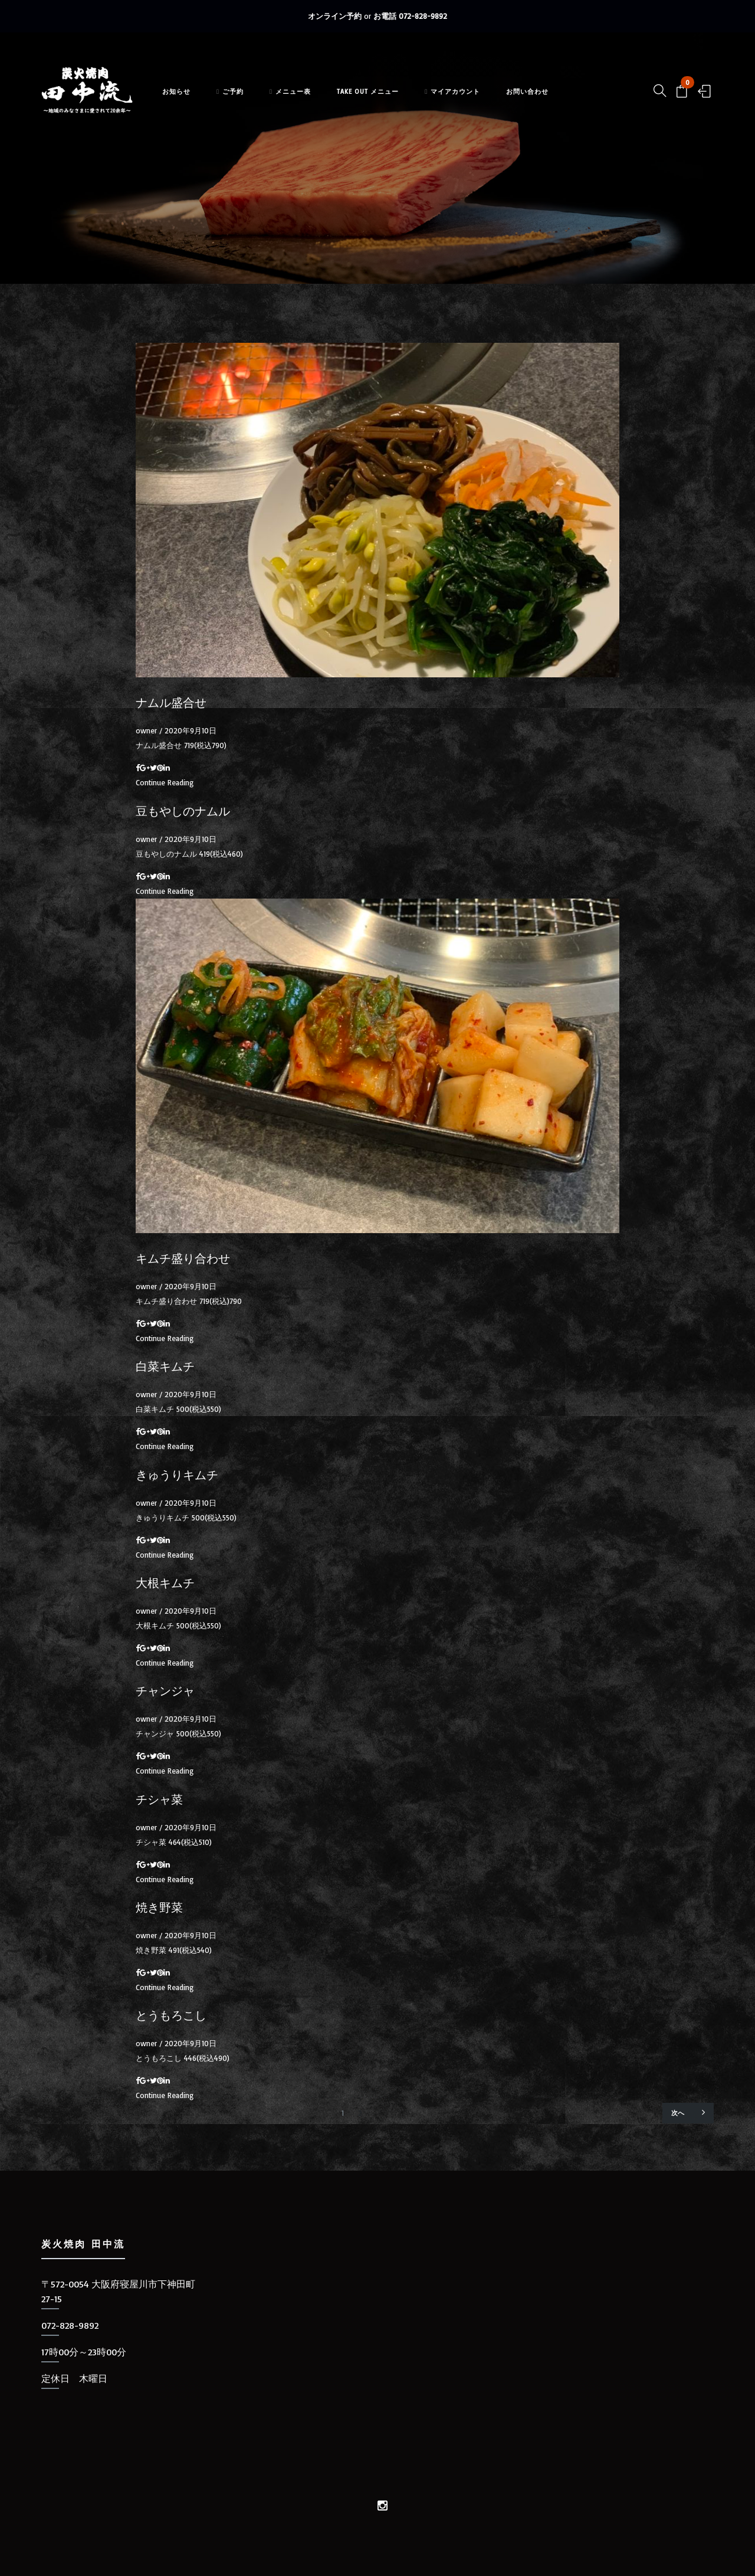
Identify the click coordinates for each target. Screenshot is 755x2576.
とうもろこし (171, 2015)
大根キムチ (165, 1583)
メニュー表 (305, 99)
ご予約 (244, 99)
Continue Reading (164, 782)
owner (146, 730)
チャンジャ (165, 1691)
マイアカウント (467, 99)
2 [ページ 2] (360, 2113)
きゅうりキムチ (177, 1475)
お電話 (410, 16)
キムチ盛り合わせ (183, 1258)
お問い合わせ (542, 99)
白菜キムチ (165, 1366)
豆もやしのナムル (183, 811)
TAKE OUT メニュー (382, 99)
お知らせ (191, 99)
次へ (688, 2112)
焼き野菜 (159, 1907)
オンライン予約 (335, 16)
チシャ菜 (159, 1799)
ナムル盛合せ (171, 703)
